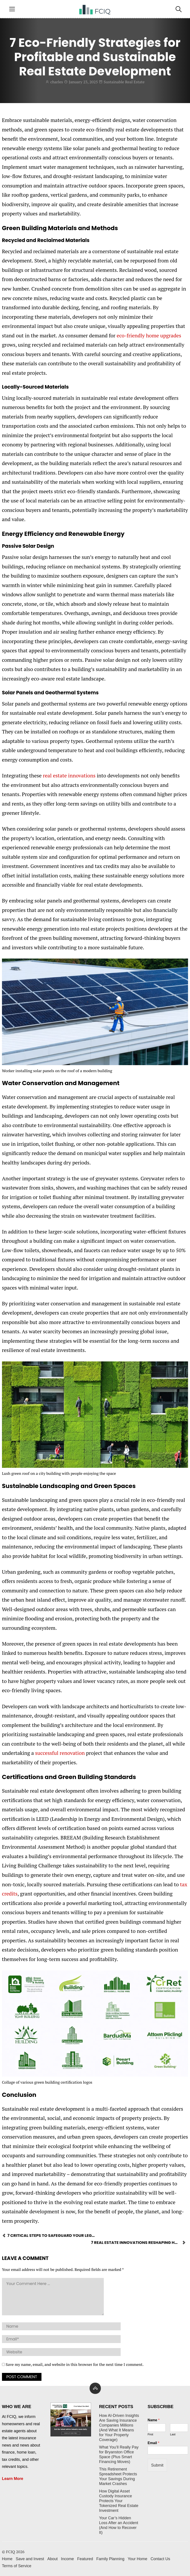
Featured (85, 2559)
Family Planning (110, 2559)
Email (153, 2443)
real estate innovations (69, 775)
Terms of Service (16, 2566)
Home (7, 2559)
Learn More (12, 2478)
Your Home (137, 2559)
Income (67, 2559)
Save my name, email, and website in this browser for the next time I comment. (74, 2364)
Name (154, 2420)
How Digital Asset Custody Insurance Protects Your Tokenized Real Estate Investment (118, 2501)
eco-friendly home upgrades (149, 335)
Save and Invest (30, 2559)
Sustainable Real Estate (124, 81)
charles (56, 81)
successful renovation (60, 1752)
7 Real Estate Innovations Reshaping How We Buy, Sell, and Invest (138, 2242)
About (52, 2559)
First (150, 2434)
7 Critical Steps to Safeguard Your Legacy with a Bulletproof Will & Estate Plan (52, 2235)
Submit (157, 2465)
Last (173, 2434)
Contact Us (160, 2559)
